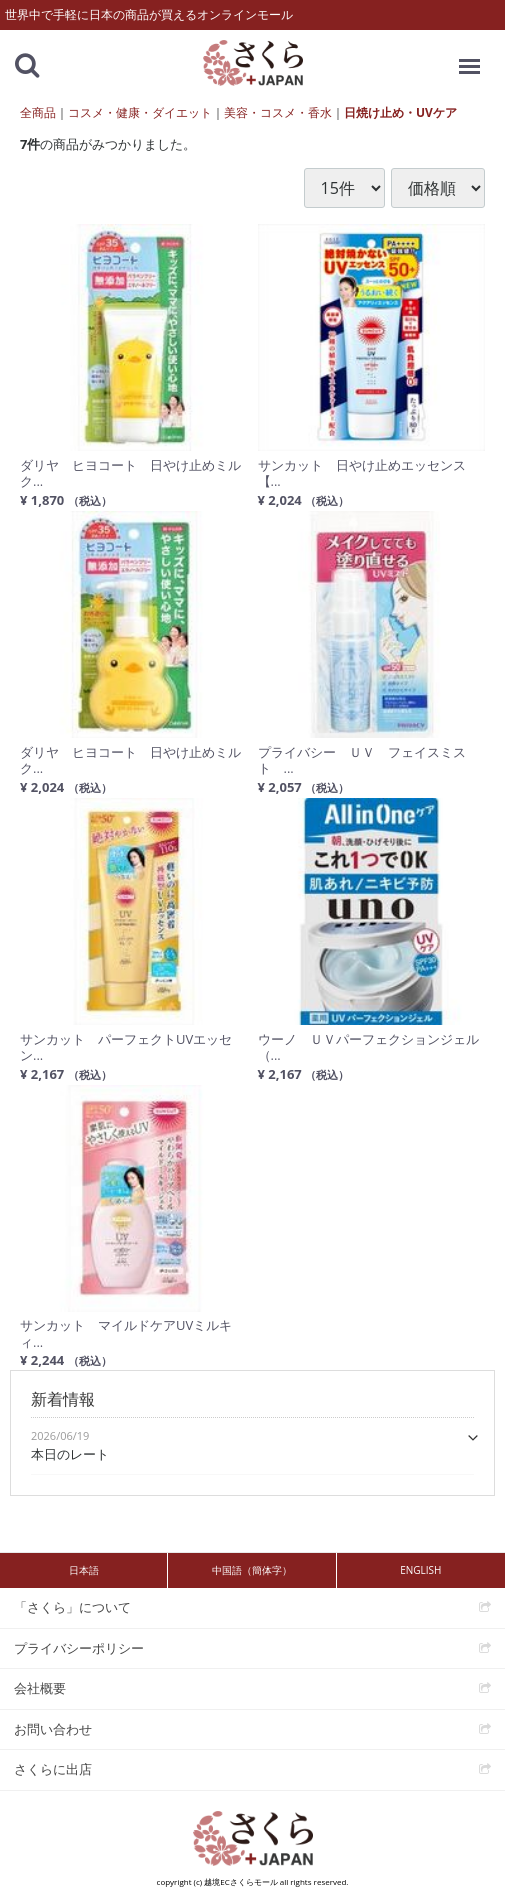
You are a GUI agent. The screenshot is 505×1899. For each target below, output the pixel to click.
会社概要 (40, 1688)
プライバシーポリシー (79, 1648)
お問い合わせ (53, 1729)
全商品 (38, 112)
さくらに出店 (53, 1769)
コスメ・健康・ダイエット (140, 112)
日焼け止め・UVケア (400, 112)
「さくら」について (72, 1607)
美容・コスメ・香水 (278, 112)
